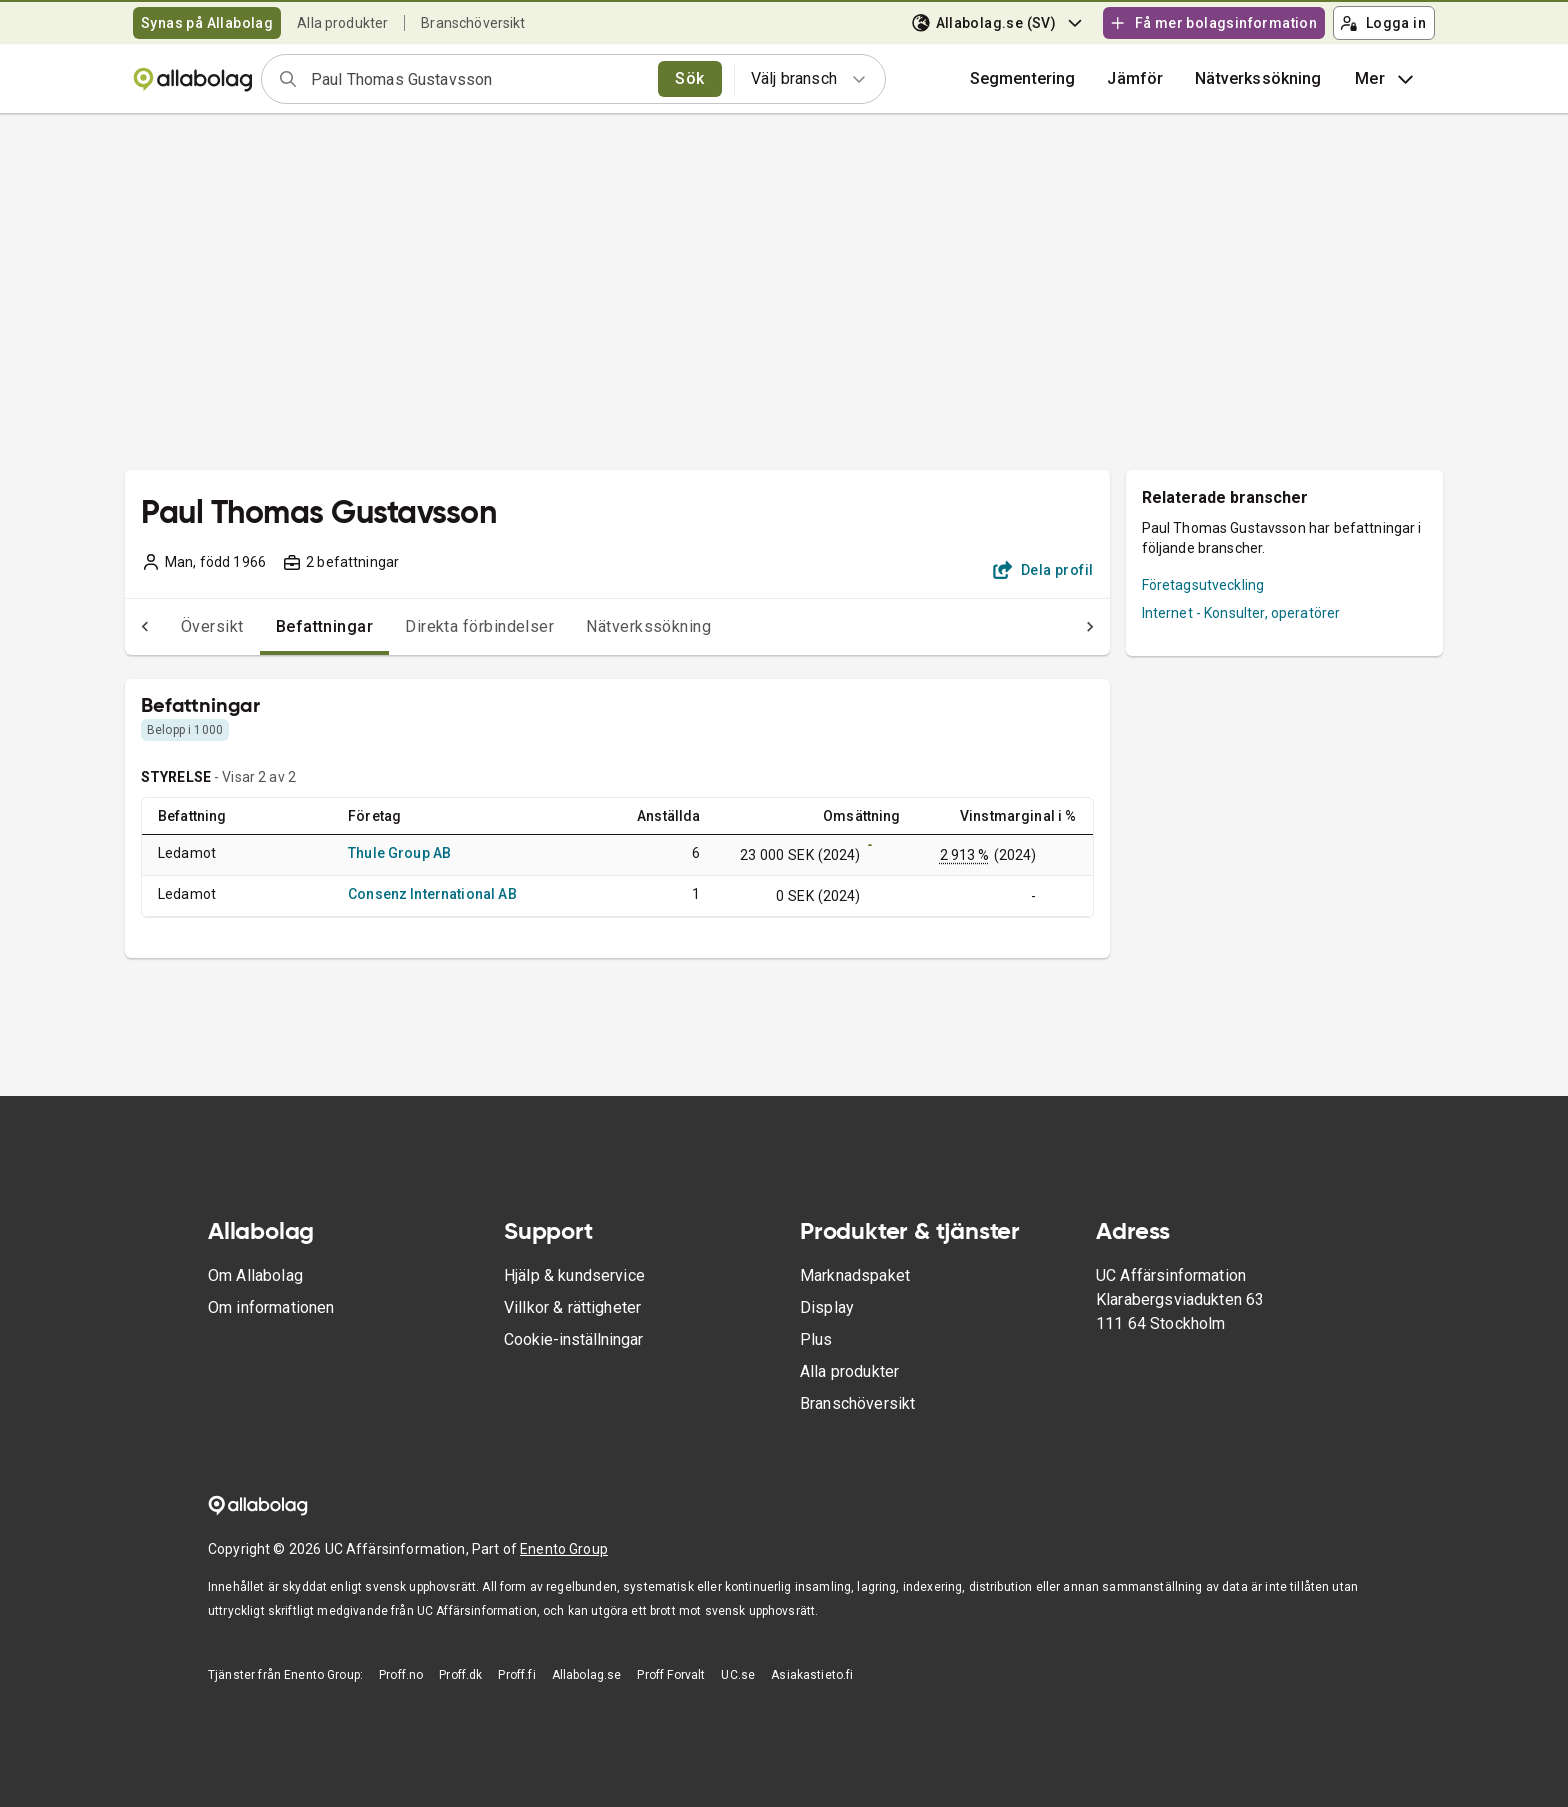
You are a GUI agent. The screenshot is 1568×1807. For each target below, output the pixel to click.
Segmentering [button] (1023, 78)
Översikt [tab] (172, 626)
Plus (816, 1339)
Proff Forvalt (671, 1675)
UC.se (738, 1675)
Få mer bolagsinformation (1213, 23)
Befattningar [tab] (285, 626)
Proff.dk (460, 1675)
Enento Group (564, 1549)
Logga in (1383, 23)
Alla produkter (342, 23)
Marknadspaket (855, 1275)
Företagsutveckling (1203, 585)
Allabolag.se (587, 1675)
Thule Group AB (399, 853)
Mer (1386, 79)
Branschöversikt (473, 23)
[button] (1135, 79)
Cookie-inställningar (573, 1339)
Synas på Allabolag (207, 23)
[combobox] (478, 79)
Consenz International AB (432, 894)
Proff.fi (516, 1675)
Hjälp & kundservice (574, 1275)
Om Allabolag (255, 1275)
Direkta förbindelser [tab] (439, 626)
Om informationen (271, 1307)
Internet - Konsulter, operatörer (1241, 613)
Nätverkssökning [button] (1258, 78)
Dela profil (1043, 570)
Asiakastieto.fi (812, 1675)
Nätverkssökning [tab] (608, 626)
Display (827, 1307)
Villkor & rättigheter (572, 1307)
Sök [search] (689, 78)
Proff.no (401, 1675)
